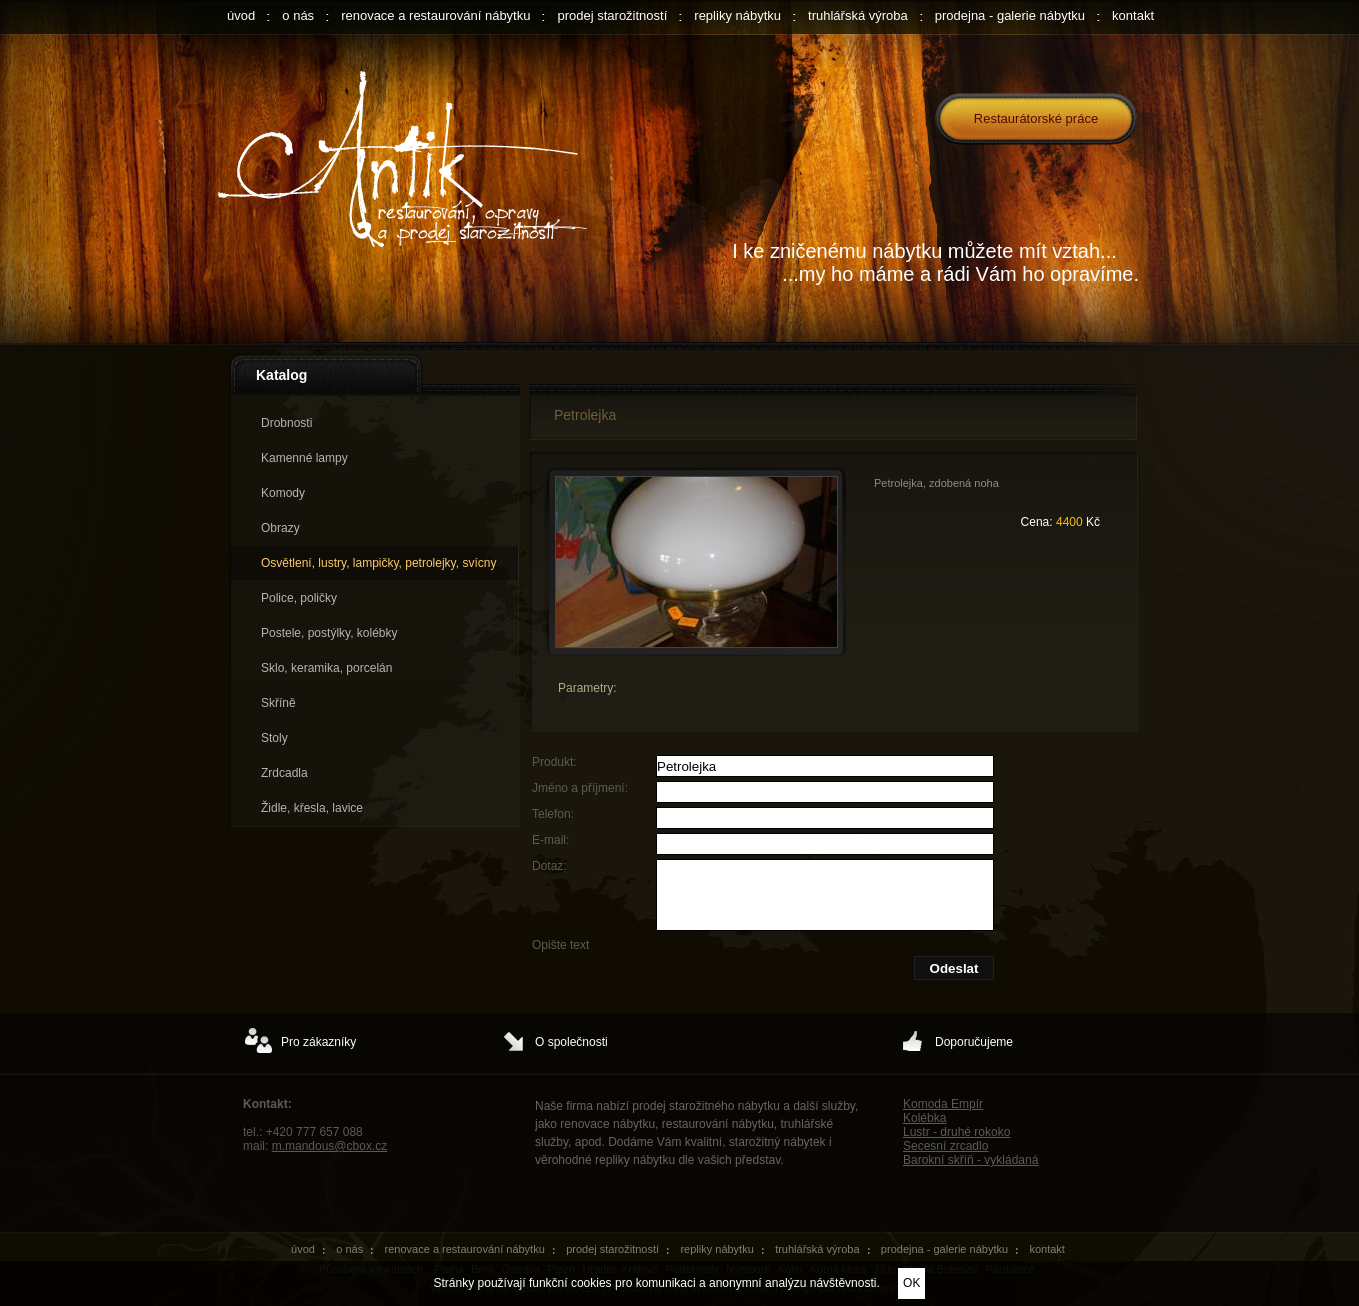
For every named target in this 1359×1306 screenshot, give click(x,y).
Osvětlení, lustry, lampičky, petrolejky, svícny (378, 563)
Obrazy (280, 528)
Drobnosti (286, 423)
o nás (298, 15)
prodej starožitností (612, 15)
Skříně (278, 703)
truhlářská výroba (858, 15)
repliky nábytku (737, 15)
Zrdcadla (284, 773)
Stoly (274, 738)
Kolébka (924, 1118)
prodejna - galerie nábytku (1010, 15)
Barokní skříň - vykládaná (970, 1160)
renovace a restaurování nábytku (435, 15)
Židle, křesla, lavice (312, 808)
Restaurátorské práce (1036, 118)
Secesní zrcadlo (945, 1146)
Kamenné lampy (304, 458)
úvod (241, 15)
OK (911, 1283)
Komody (283, 493)
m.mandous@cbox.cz (330, 1146)
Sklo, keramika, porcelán (326, 668)
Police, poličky (299, 598)
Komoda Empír (943, 1104)
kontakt (1133, 15)
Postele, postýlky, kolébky (329, 633)
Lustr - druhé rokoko (956, 1132)
